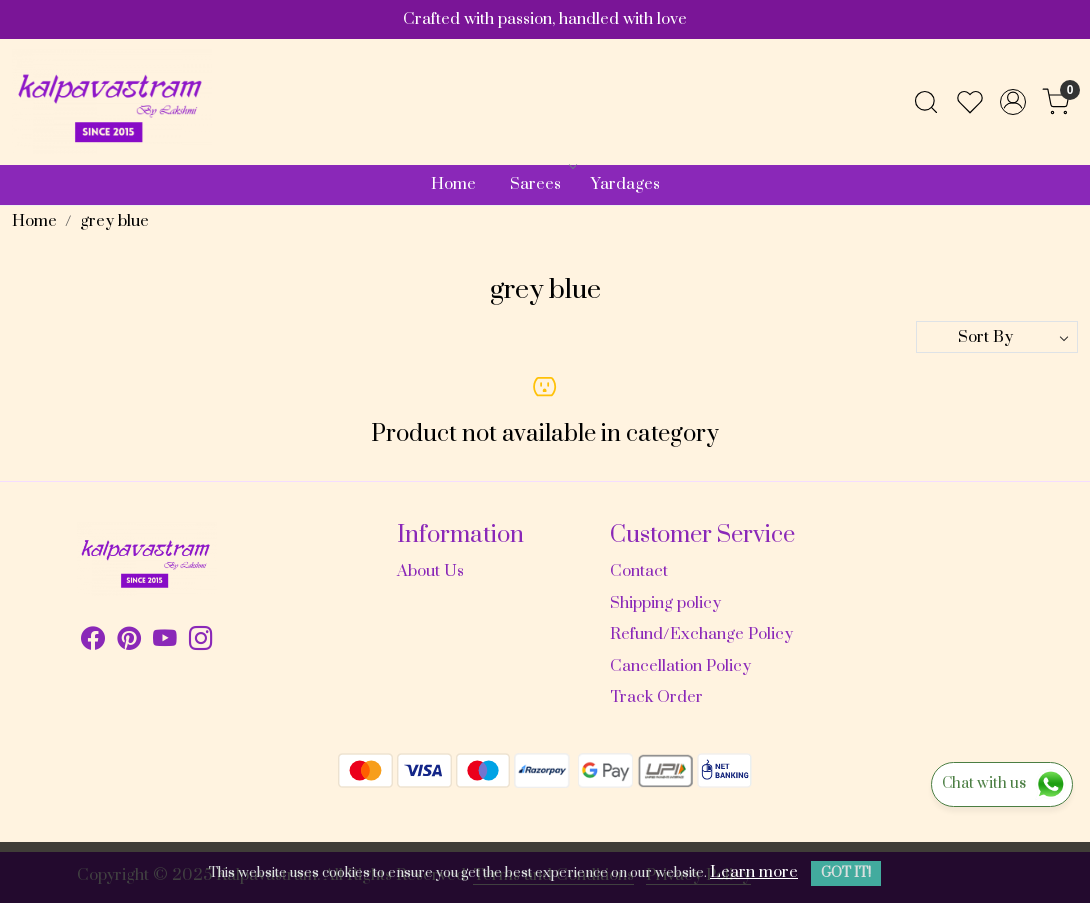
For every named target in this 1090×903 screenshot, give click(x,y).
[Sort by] (997, 337)
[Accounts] (1013, 102)
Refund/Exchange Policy (701, 634)
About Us (430, 571)
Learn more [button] (754, 872)
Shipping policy (665, 603)
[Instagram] (201, 642)
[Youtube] (165, 642)
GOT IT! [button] (846, 873)
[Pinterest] (129, 642)
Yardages (625, 184)
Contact (639, 571)
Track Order (656, 697)
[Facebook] (93, 642)
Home (453, 184)
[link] (926, 102)
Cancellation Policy (680, 666)
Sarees (542, 184)
